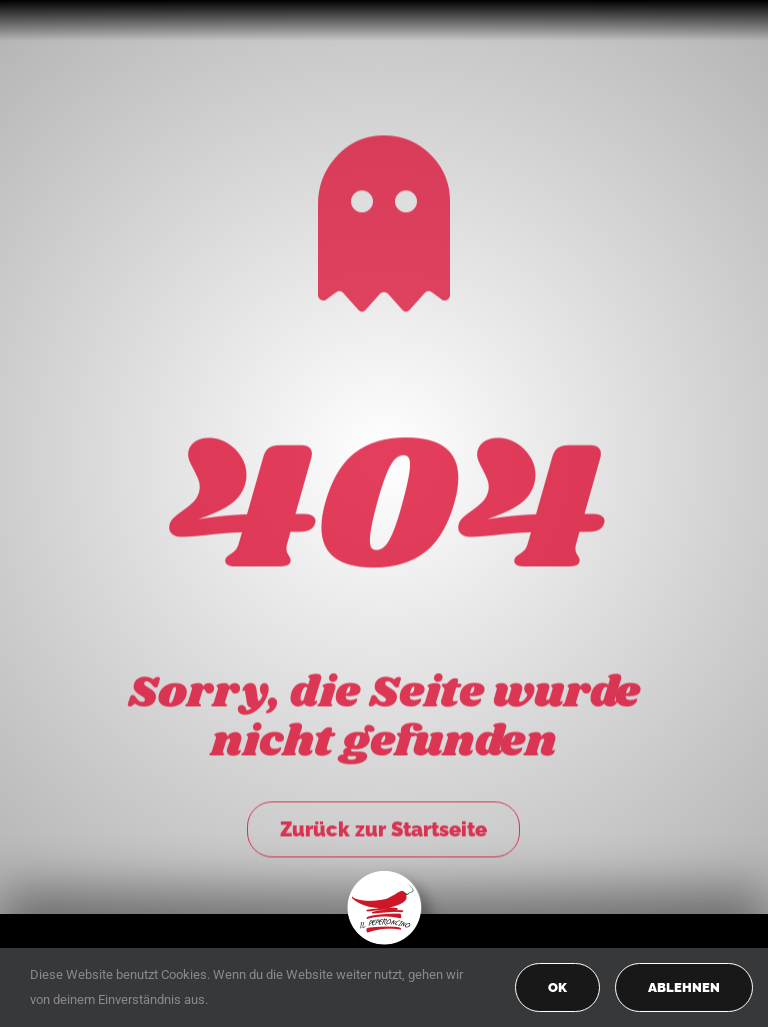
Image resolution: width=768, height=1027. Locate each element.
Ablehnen (684, 987)
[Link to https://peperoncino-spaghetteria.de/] (384, 219)
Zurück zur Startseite (383, 825)
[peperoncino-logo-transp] (384, 877)
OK (557, 987)
